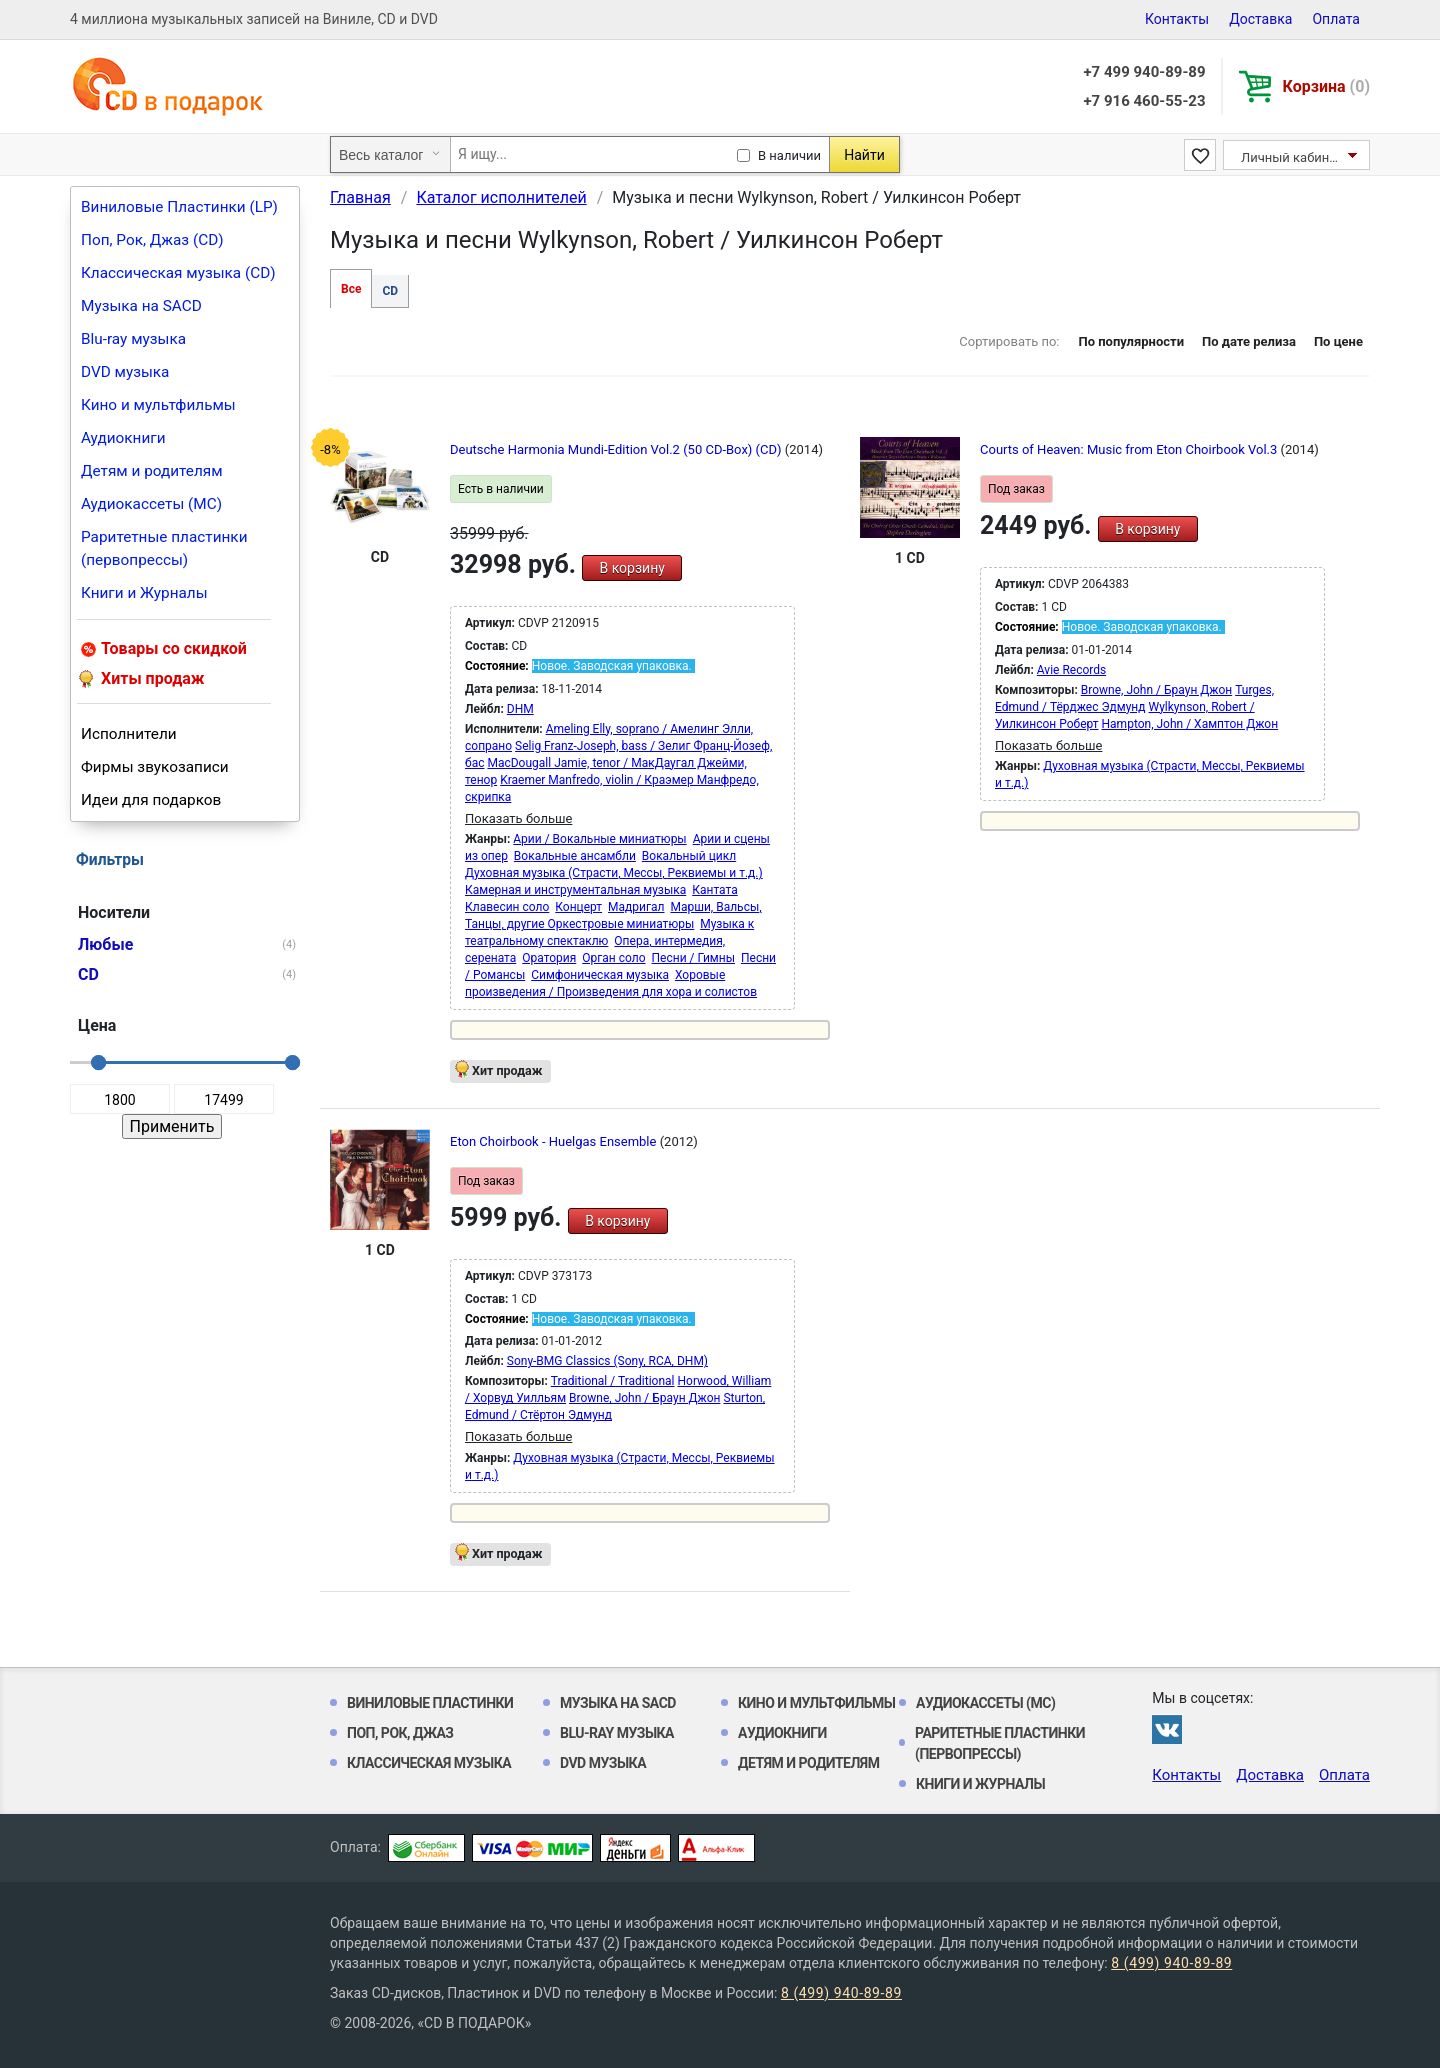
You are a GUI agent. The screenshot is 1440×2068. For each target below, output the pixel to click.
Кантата (714, 890)
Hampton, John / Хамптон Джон (1190, 724)
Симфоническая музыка (600, 975)
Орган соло (613, 958)
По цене (1338, 341)
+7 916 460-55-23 (1144, 101)
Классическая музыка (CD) (178, 273)
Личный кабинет (1291, 157)
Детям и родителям (152, 471)
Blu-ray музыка (133, 339)
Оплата (1336, 19)
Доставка (1260, 19)
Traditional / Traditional (613, 1381)
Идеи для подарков (151, 800)
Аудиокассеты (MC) (151, 504)
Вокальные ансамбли (575, 856)
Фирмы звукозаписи (155, 767)
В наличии (789, 155)
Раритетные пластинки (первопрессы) (164, 548)
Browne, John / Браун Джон (1156, 690)
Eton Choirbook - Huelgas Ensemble (555, 1141)
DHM (520, 709)
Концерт (578, 907)
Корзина (1326, 86)
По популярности (1131, 341)
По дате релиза (1249, 341)
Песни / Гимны (694, 958)
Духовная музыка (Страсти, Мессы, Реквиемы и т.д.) (614, 873)
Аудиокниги (123, 438)
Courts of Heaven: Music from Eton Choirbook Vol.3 (1130, 449)
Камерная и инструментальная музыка (575, 890)
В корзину (631, 568)
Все (351, 289)
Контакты (1177, 19)
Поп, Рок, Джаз (400, 1733)
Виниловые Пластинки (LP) (179, 207)
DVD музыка (125, 372)
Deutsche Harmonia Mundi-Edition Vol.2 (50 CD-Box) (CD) (617, 449)
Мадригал (636, 907)
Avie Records (1071, 670)
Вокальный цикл (689, 856)
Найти (864, 155)
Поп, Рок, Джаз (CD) (152, 240)
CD (390, 291)
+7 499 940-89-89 (1144, 72)
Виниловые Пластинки (430, 1703)
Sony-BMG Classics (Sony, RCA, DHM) (607, 1361)
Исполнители (129, 734)
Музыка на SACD (141, 306)
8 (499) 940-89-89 (1171, 1963)
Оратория (549, 958)
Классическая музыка (429, 1763)
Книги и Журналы (144, 593)
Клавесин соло (507, 907)
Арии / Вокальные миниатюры (599, 839)
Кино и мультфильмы (158, 405)
